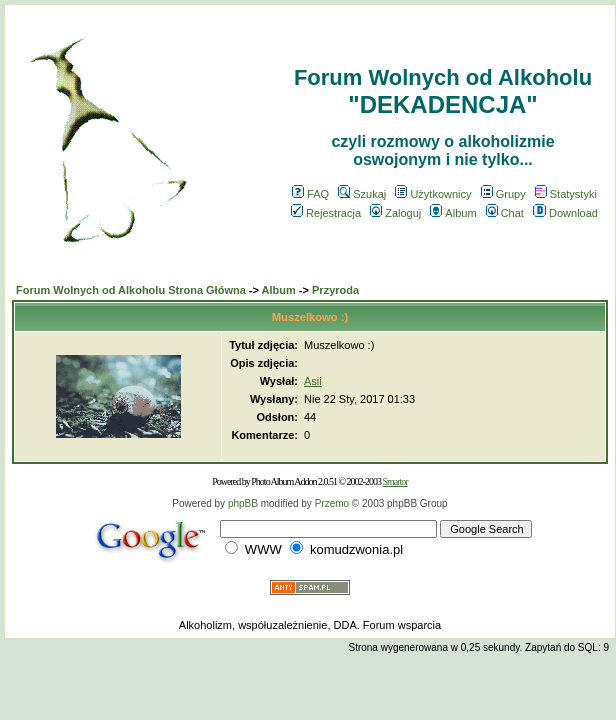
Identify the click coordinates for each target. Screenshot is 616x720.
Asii (313, 381)
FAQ (310, 194)
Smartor (394, 481)
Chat (505, 213)
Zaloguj (395, 213)
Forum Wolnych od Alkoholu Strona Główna (131, 290)
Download (565, 213)
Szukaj (362, 194)
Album (453, 213)
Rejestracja (326, 213)
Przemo (332, 503)
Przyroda (335, 290)
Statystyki (566, 194)
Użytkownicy (433, 194)
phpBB (243, 503)
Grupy (503, 194)
